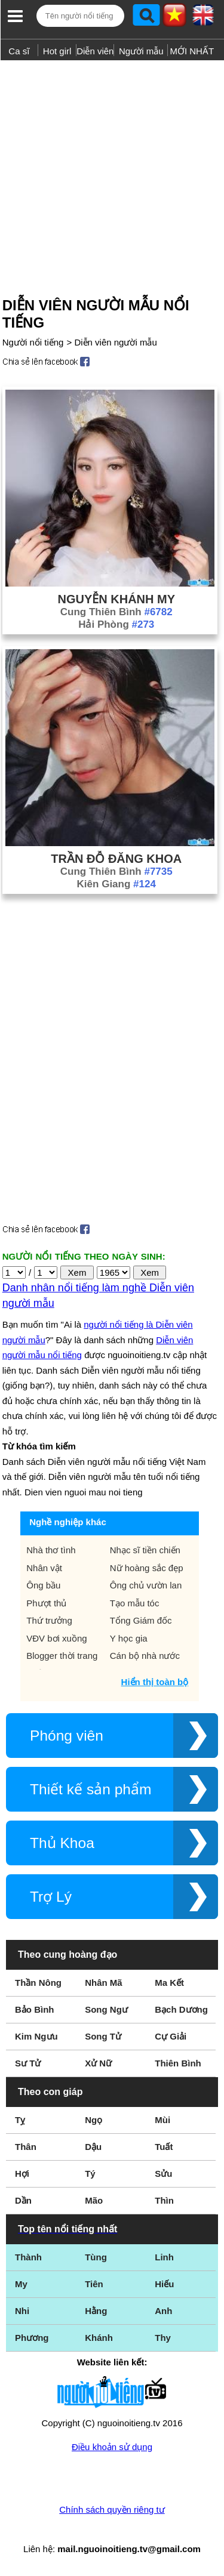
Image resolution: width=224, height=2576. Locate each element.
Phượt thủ (46, 1603)
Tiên (94, 2284)
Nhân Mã (103, 1982)
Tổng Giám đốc (141, 1620)
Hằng (96, 2311)
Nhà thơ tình (50, 1550)
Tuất (164, 2147)
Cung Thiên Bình (116, 612)
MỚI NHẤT (192, 51)
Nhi (22, 2311)
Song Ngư (106, 2009)
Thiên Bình (178, 2063)
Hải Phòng (116, 624)
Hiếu (164, 2284)
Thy (163, 2338)
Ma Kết (169, 1982)
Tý (90, 2173)
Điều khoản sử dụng (112, 2447)
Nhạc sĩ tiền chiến (145, 1550)
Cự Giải (170, 2036)
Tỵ (20, 2120)
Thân (25, 2147)
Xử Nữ (98, 2063)
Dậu (93, 2147)
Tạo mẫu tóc (134, 1603)
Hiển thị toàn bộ (155, 1682)
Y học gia (129, 1638)
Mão (94, 2200)
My (21, 2284)
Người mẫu (141, 51)
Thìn (164, 2200)
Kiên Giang (116, 884)
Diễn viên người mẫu (115, 342)
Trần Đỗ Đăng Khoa (116, 858)
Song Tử (103, 2036)
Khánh (99, 2338)
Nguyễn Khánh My (116, 599)
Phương (32, 2338)
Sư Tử (28, 2063)
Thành (28, 2257)
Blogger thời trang (61, 1656)
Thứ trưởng (49, 1620)
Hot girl (57, 51)
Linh (164, 2257)
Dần (23, 2200)
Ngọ (93, 2120)
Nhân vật (44, 1568)
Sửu (163, 2173)
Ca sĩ (18, 51)
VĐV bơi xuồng (56, 1638)
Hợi (22, 2173)
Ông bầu (43, 1585)
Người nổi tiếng (33, 342)
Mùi (162, 2120)
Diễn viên (94, 51)
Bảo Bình (34, 2009)
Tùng (96, 2257)
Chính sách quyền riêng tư (111, 2509)
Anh (163, 2311)
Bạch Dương (181, 2009)
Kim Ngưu (36, 2036)
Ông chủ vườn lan (146, 1585)
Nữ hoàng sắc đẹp (146, 1568)
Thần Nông (38, 1982)
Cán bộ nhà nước (145, 1656)
